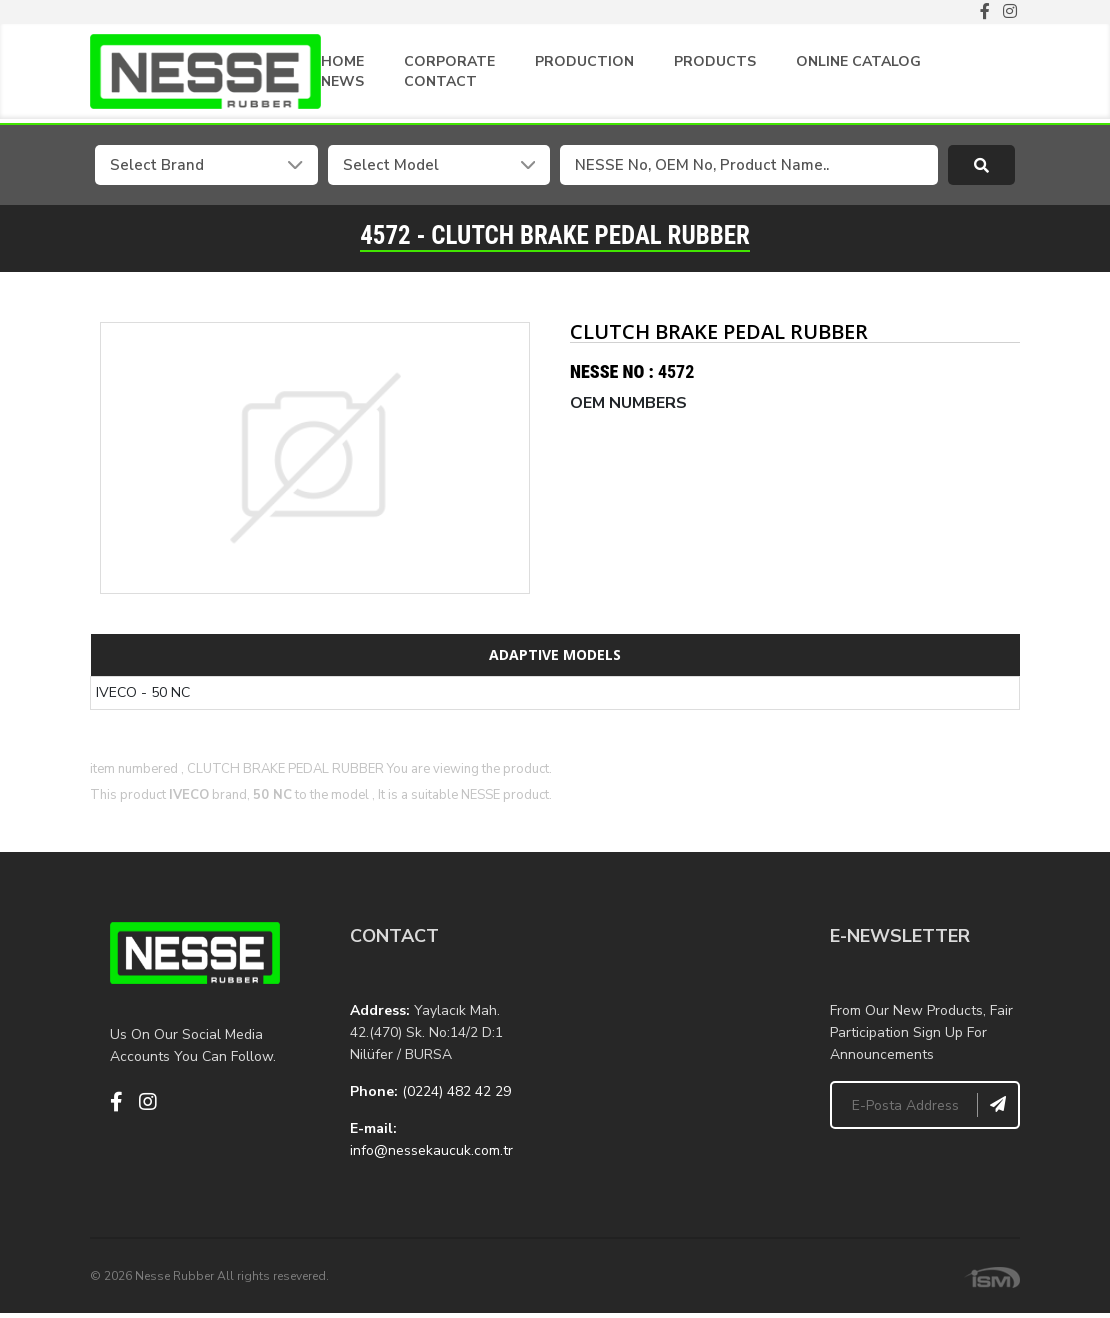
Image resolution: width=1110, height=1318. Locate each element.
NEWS (342, 81)
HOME (342, 61)
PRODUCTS (715, 61)
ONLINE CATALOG (858, 61)
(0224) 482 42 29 (456, 1091)
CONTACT (440, 81)
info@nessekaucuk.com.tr (431, 1150)
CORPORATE (449, 61)
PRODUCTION (584, 61)
